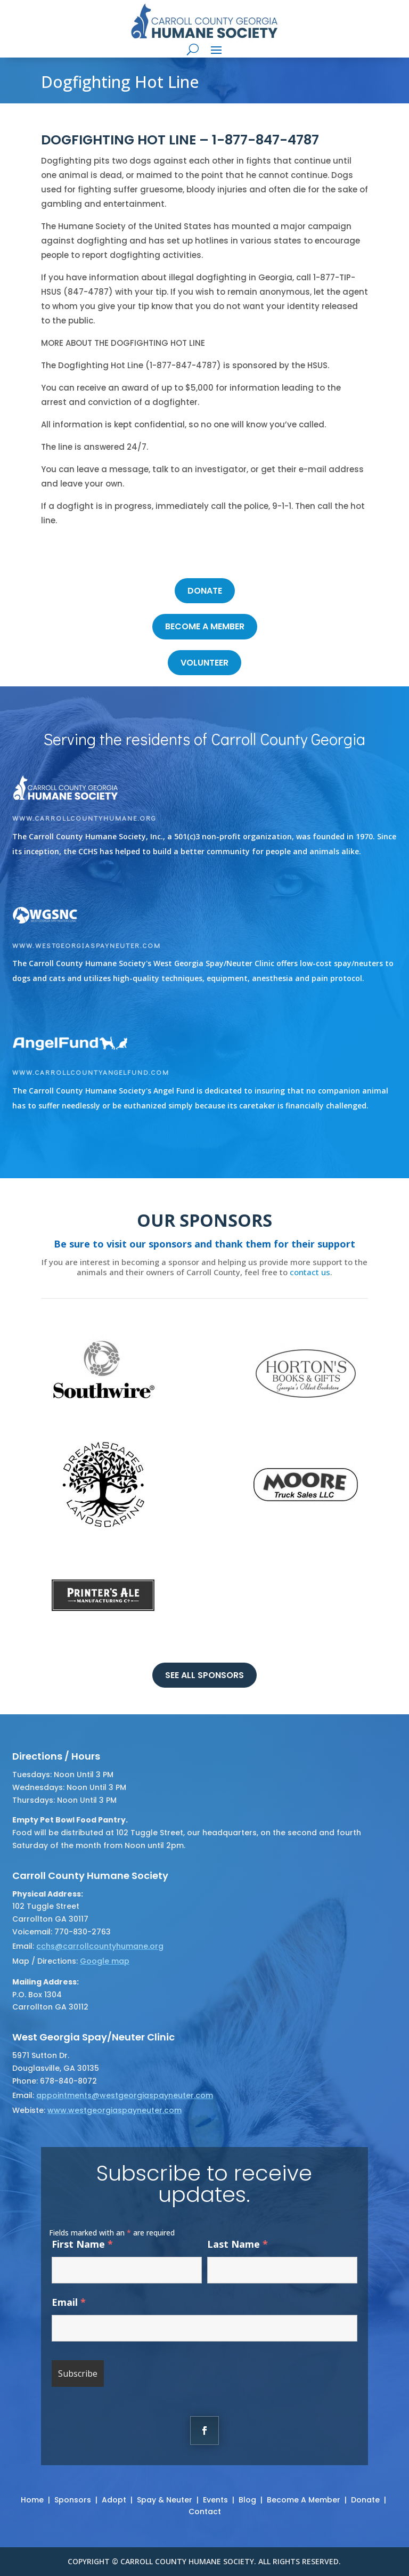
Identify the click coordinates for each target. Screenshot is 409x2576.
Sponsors (72, 2499)
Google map (104, 1961)
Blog (247, 2499)
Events (215, 2499)
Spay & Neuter (164, 2499)
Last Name (237, 2244)
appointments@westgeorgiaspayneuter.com (124, 2095)
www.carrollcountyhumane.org (84, 817)
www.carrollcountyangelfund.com (90, 1071)
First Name (82, 2244)
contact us (310, 1272)
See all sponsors (204, 1675)
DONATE (204, 591)
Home (32, 2499)
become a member (204, 626)
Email (69, 2302)
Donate (365, 2499)
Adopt (114, 2499)
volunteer (204, 663)
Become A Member (303, 2499)
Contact (205, 2511)
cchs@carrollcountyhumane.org (99, 1946)
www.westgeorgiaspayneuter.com (86, 945)
